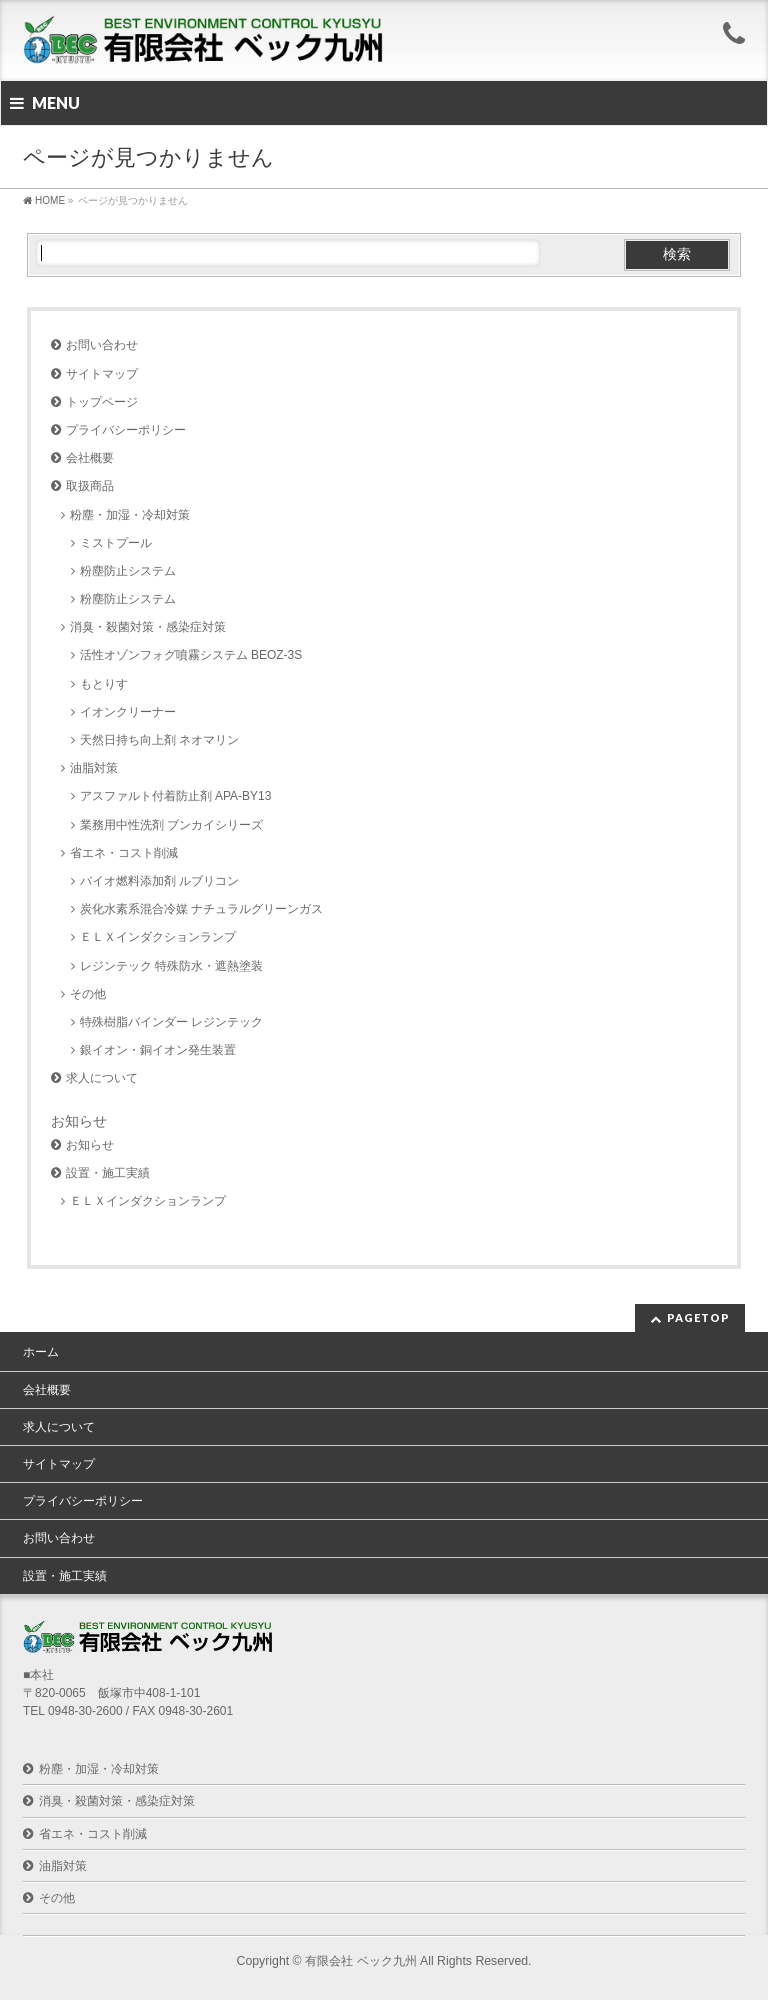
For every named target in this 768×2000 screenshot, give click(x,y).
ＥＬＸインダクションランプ (158, 937)
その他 (88, 994)
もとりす (104, 684)
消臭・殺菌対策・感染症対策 (148, 627)
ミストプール (116, 543)
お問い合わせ (102, 345)
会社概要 (90, 458)
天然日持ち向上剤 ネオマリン (159, 740)
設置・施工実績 (108, 1173)
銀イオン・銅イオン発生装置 (158, 1050)
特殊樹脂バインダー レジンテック (171, 1022)
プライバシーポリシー (126, 430)
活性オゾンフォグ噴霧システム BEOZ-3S (191, 655)
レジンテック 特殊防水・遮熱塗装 (171, 966)
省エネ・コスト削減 (124, 853)
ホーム (41, 1352)
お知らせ (90, 1145)
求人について (102, 1078)
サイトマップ (102, 374)
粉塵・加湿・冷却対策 (130, 515)
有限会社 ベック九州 (360, 1961)
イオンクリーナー (128, 712)
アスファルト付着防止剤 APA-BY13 (176, 796)
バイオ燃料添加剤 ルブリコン (159, 881)
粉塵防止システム (134, 571)
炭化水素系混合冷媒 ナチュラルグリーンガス (201, 909)
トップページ (102, 402)
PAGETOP (698, 1317)
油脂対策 (94, 768)
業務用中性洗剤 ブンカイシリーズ (171, 825)
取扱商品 (90, 486)
